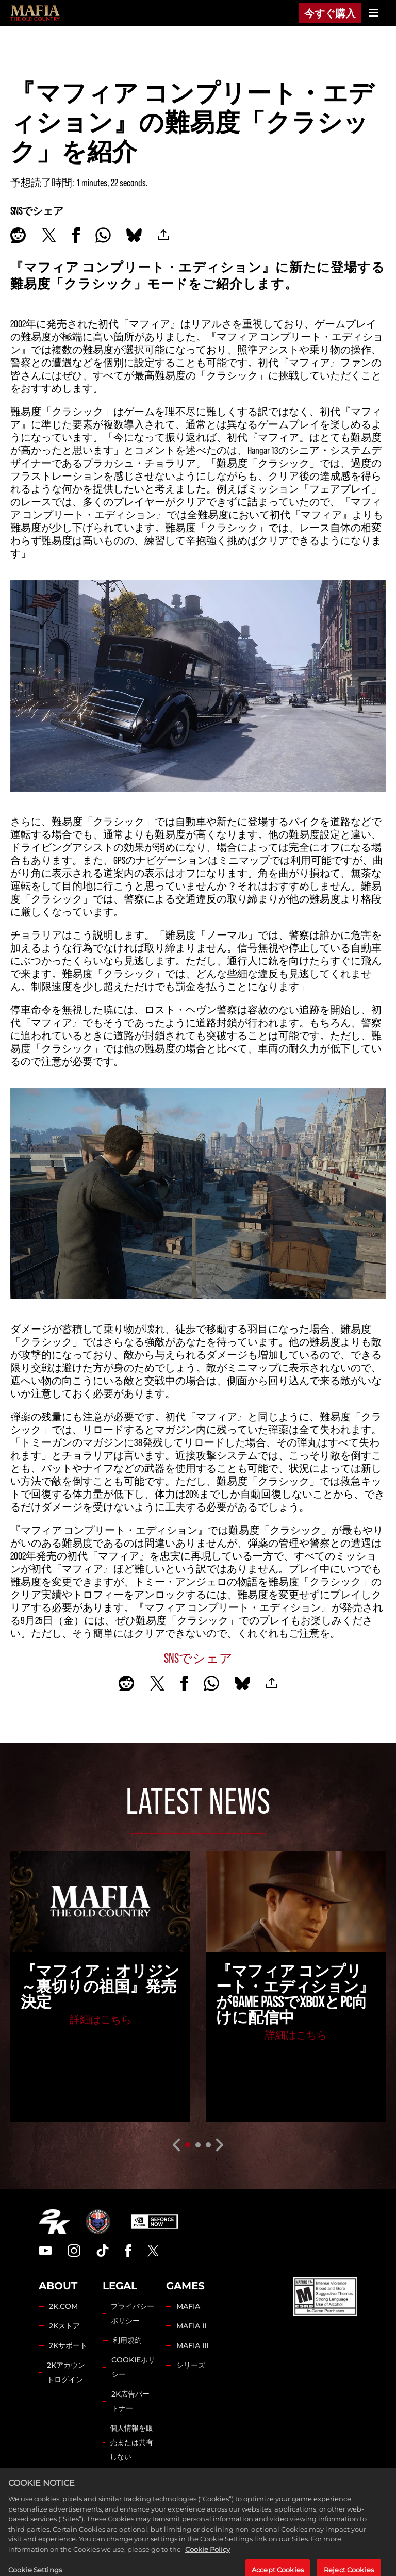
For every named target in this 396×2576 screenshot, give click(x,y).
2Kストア (64, 2326)
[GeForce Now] (155, 2221)
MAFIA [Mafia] (188, 2306)
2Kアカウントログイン (66, 2372)
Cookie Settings (128, 2484)
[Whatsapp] (103, 235)
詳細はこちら (100, 2019)
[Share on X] (49, 235)
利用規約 (127, 2340)
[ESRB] (325, 2296)
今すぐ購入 (330, 13)
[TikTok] (102, 2250)
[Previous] (176, 2145)
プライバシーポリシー (132, 2313)
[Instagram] (74, 2250)
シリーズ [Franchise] (190, 2365)
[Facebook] (128, 2250)
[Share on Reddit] (18, 235)
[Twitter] (153, 2250)
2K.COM (63, 2306)
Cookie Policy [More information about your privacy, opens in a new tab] (207, 2569)
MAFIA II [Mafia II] (191, 2326)
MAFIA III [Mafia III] (192, 2345)
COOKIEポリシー (133, 2367)
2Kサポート (68, 2345)
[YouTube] (45, 2250)
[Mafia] (35, 13)
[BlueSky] (134, 235)
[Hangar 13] (98, 2221)
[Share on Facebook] (76, 235)
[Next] (220, 2145)
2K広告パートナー (130, 2401)
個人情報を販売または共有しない (131, 2442)
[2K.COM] (54, 2221)
